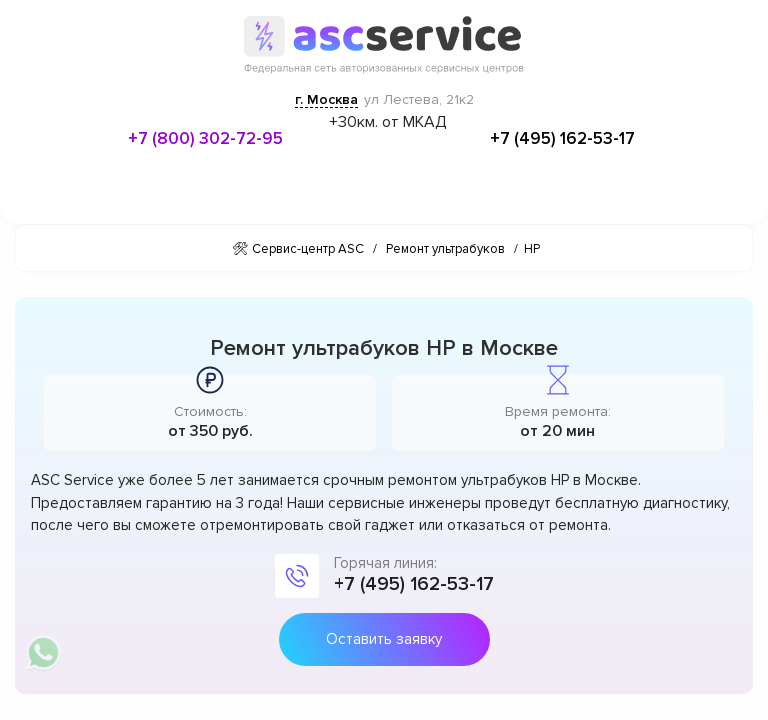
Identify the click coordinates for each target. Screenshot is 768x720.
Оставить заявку (384, 639)
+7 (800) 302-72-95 (205, 138)
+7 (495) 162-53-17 (562, 138)
